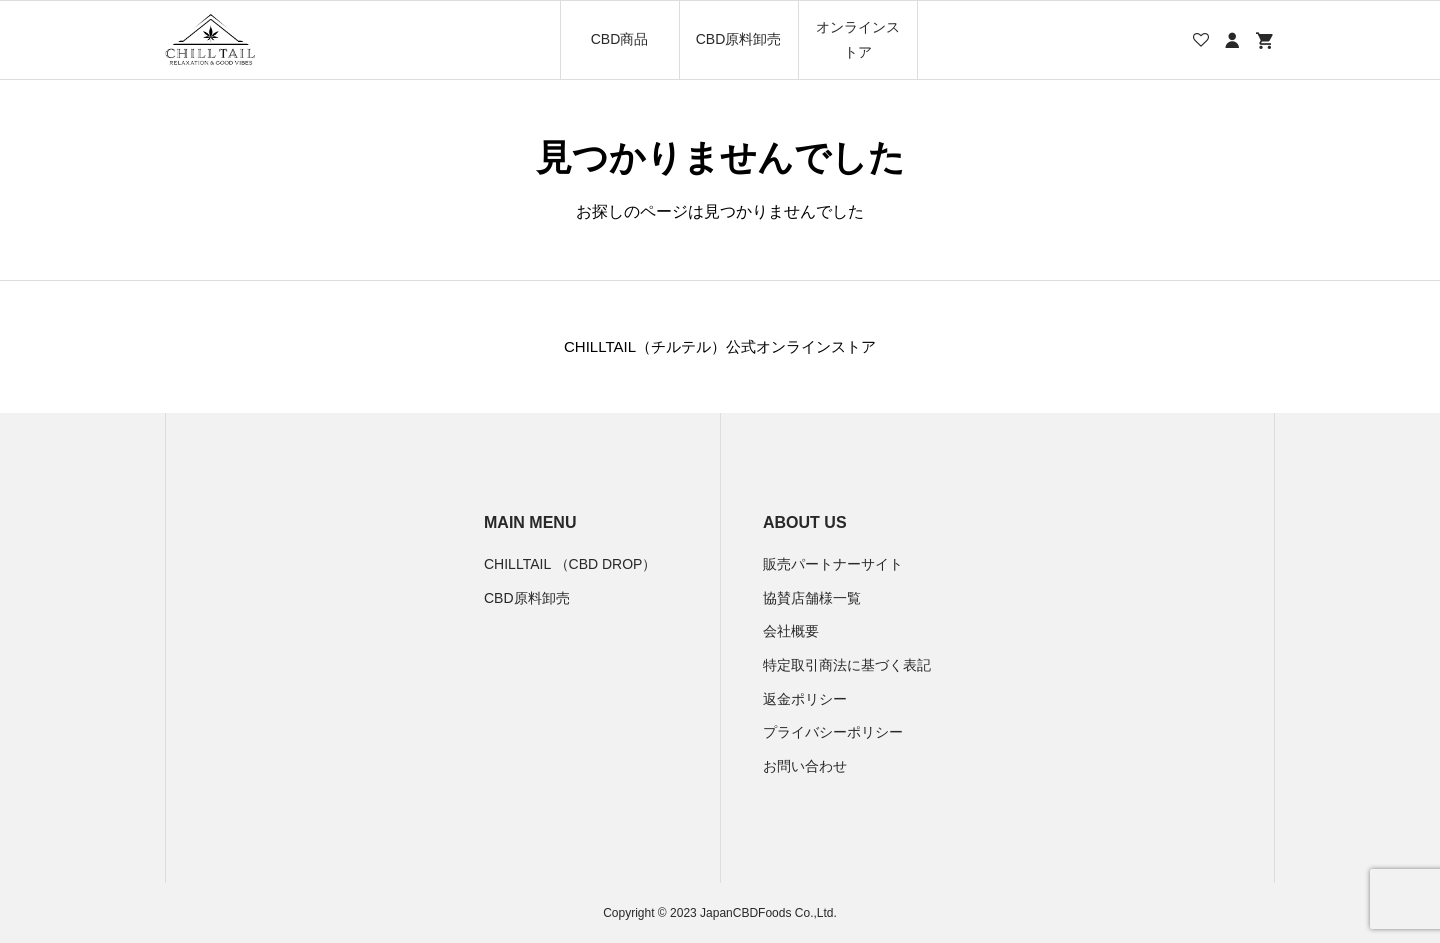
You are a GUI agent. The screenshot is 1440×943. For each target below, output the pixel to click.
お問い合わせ (805, 766)
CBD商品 (620, 39)
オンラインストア (858, 39)
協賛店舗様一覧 (812, 598)
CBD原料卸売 (739, 39)
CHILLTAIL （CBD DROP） (570, 564)
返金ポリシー (805, 699)
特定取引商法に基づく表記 (847, 665)
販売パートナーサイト (833, 564)
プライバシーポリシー (833, 732)
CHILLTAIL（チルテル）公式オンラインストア (720, 346)
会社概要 (791, 631)
